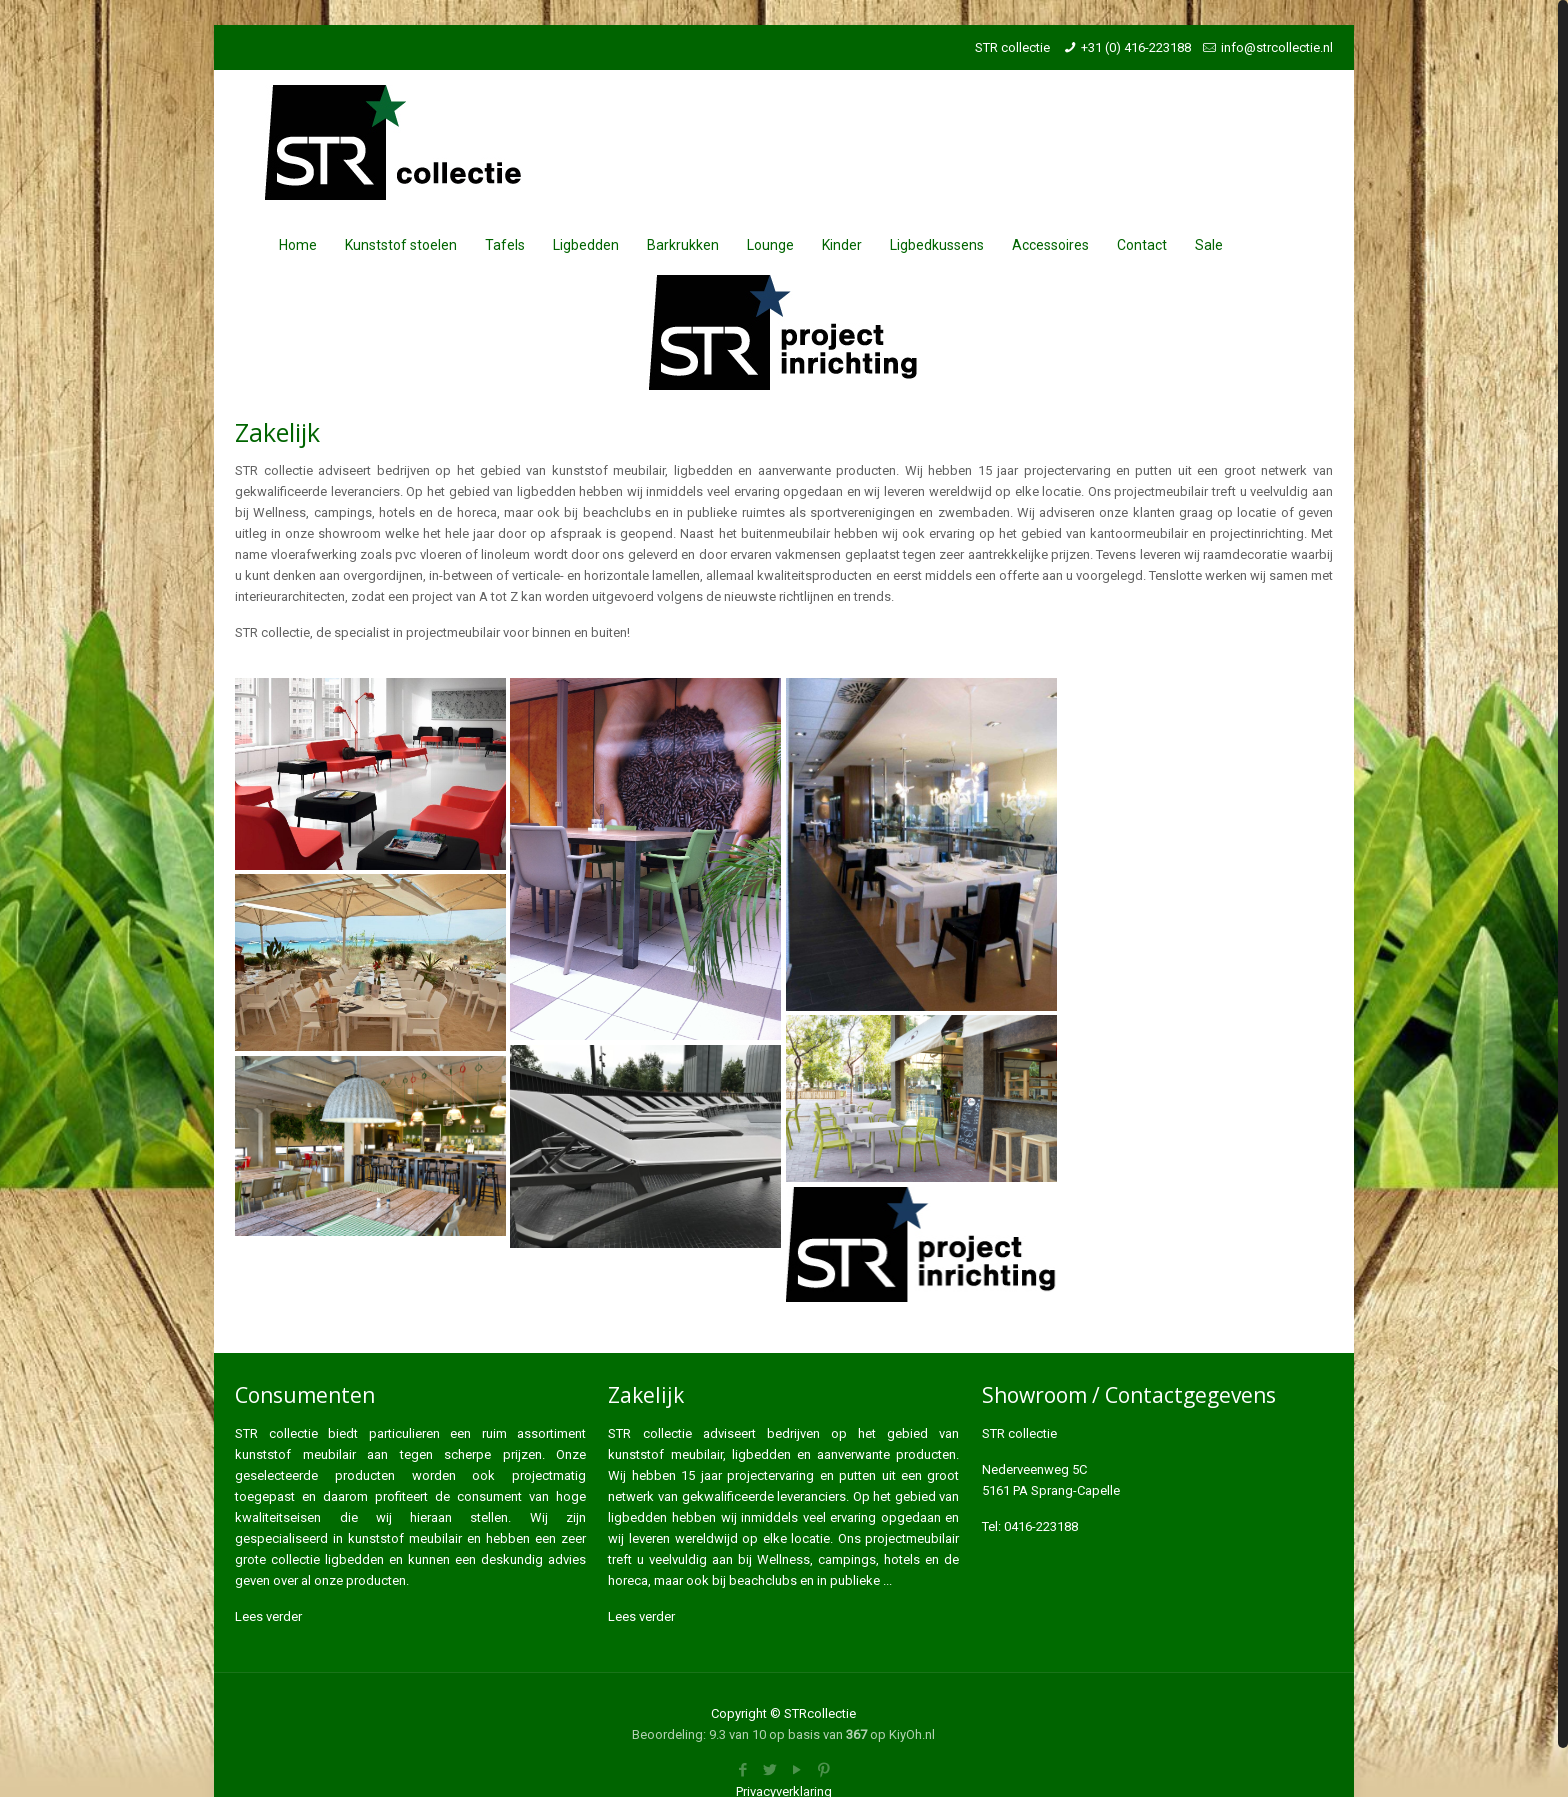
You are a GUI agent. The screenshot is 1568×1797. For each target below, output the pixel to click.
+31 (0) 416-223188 (1136, 47)
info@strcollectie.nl (1277, 47)
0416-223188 (1041, 1526)
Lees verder (268, 1616)
